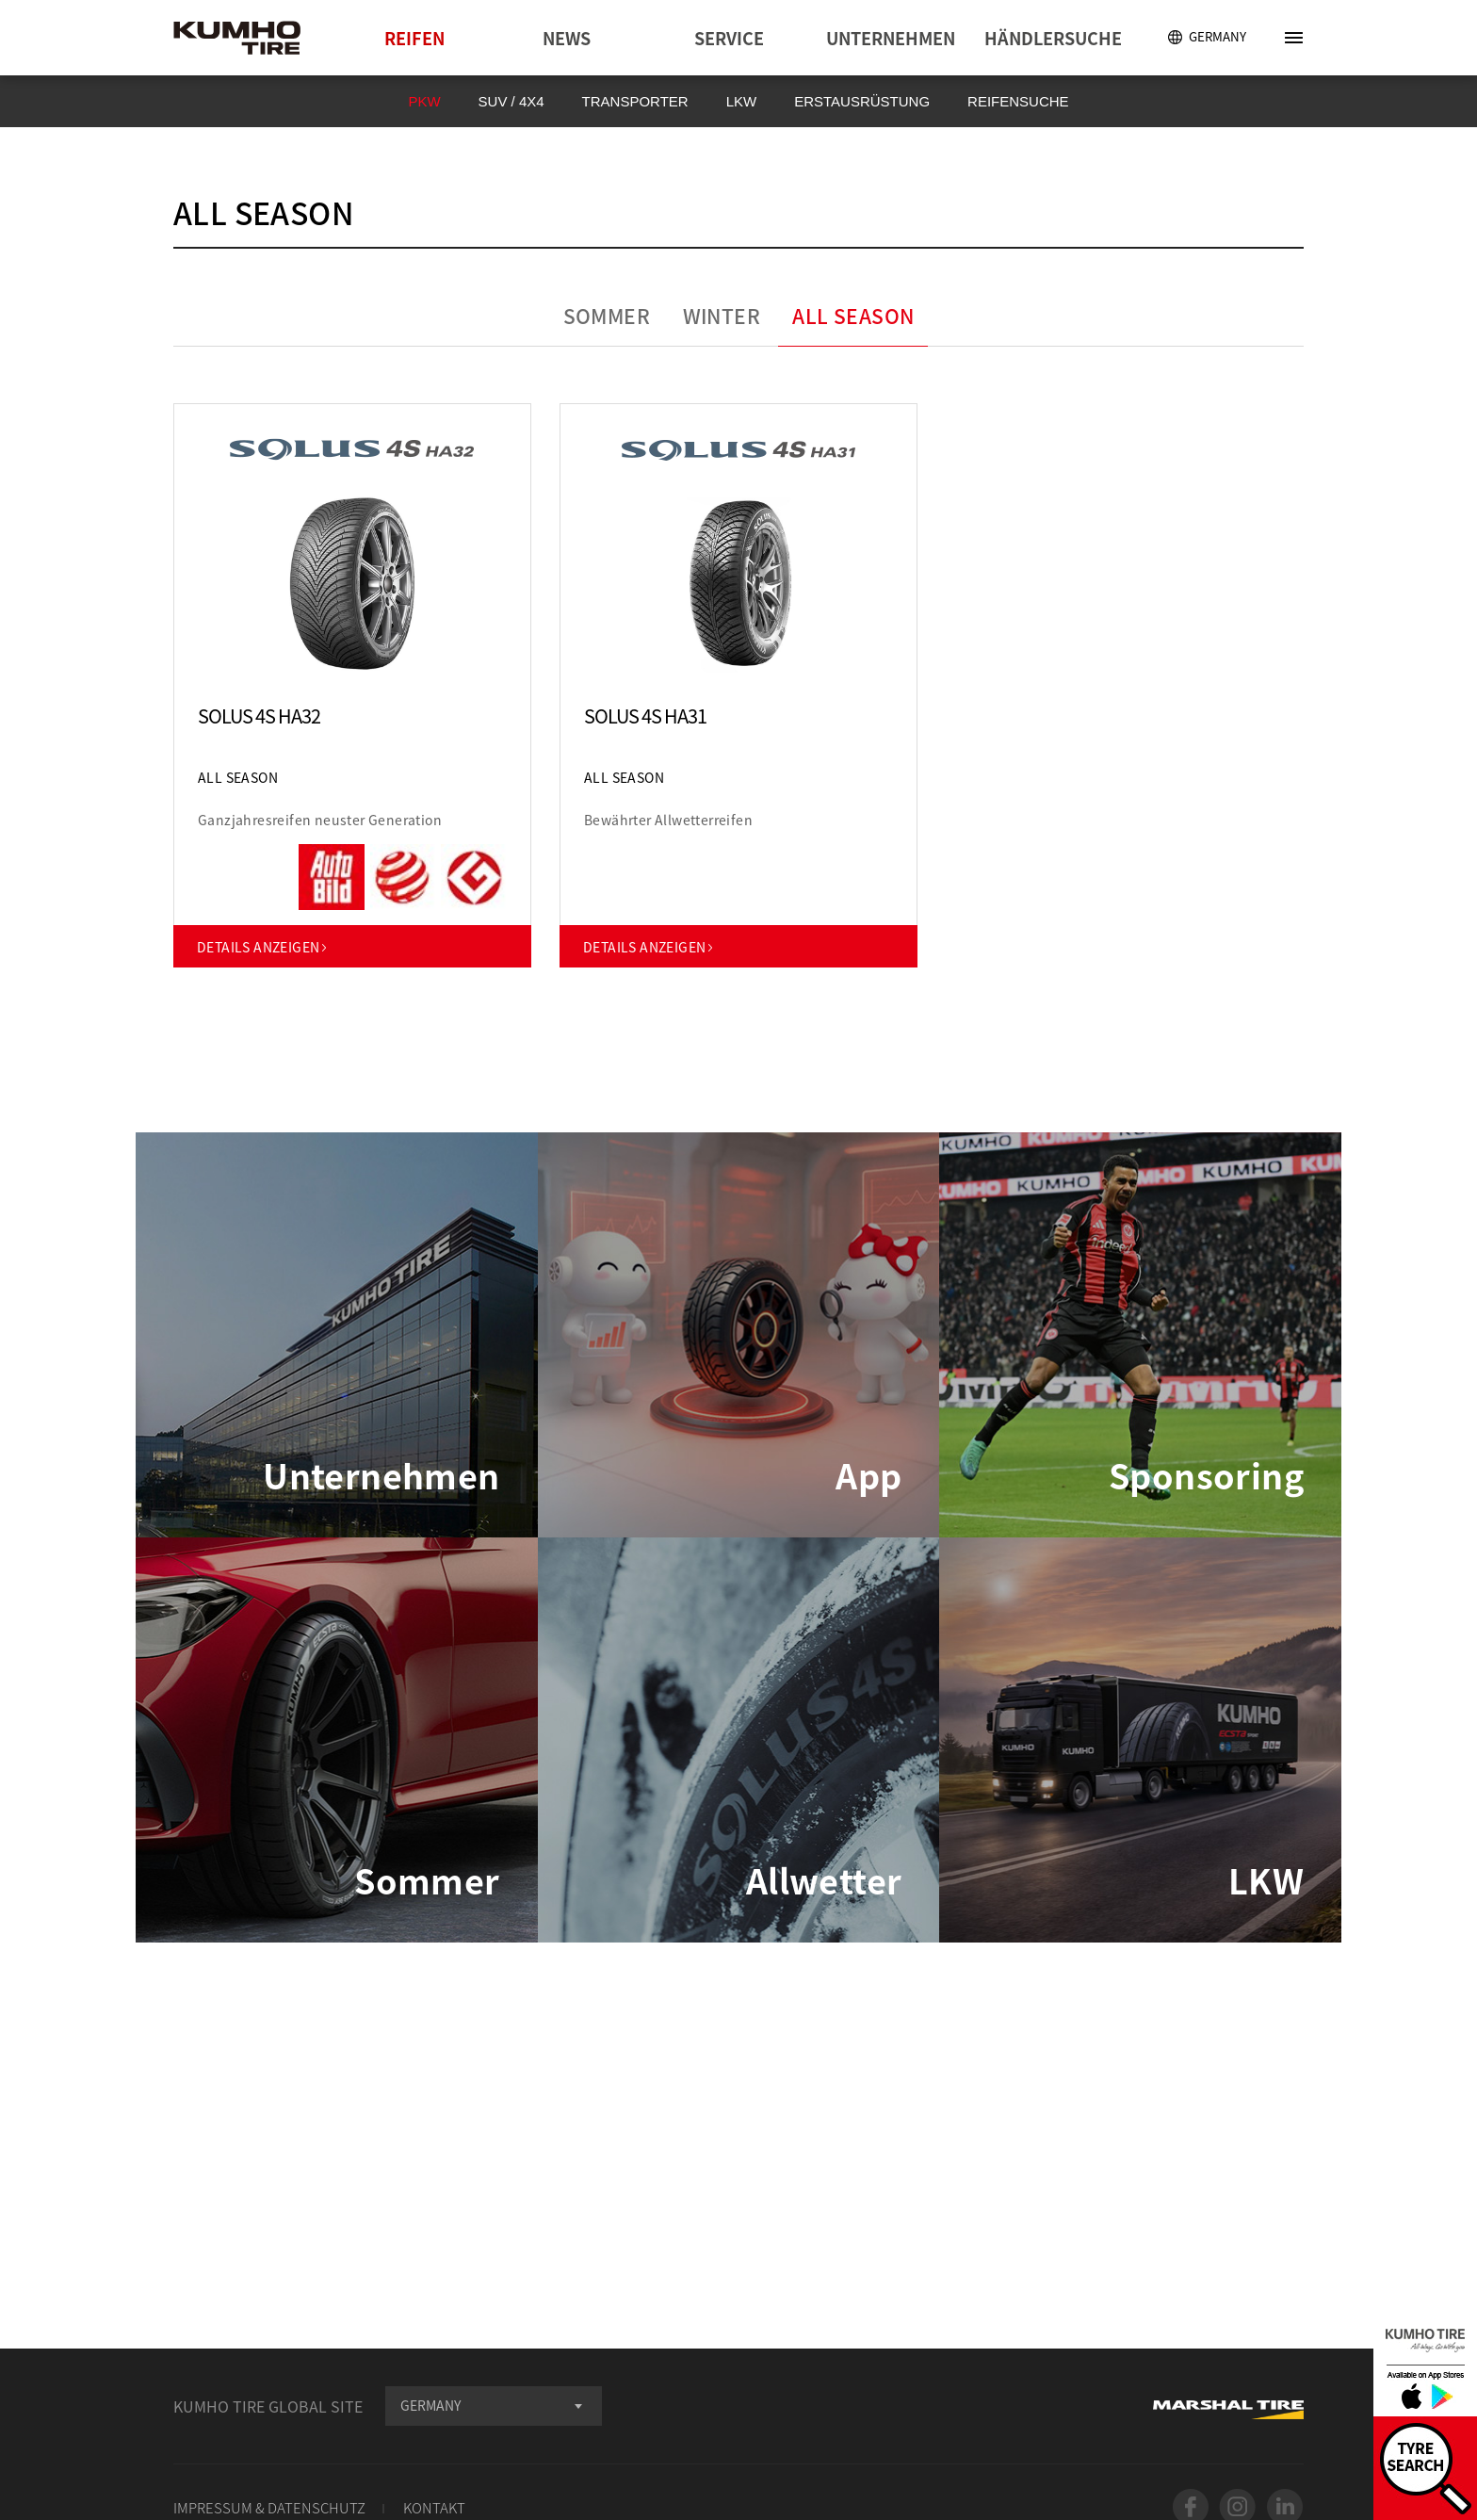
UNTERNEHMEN (890, 38)
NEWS (567, 38)
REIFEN (414, 38)
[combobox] (493, 2406)
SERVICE (729, 38)
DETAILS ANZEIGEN (263, 946)
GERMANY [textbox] (430, 2405)
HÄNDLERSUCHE (1053, 38)
